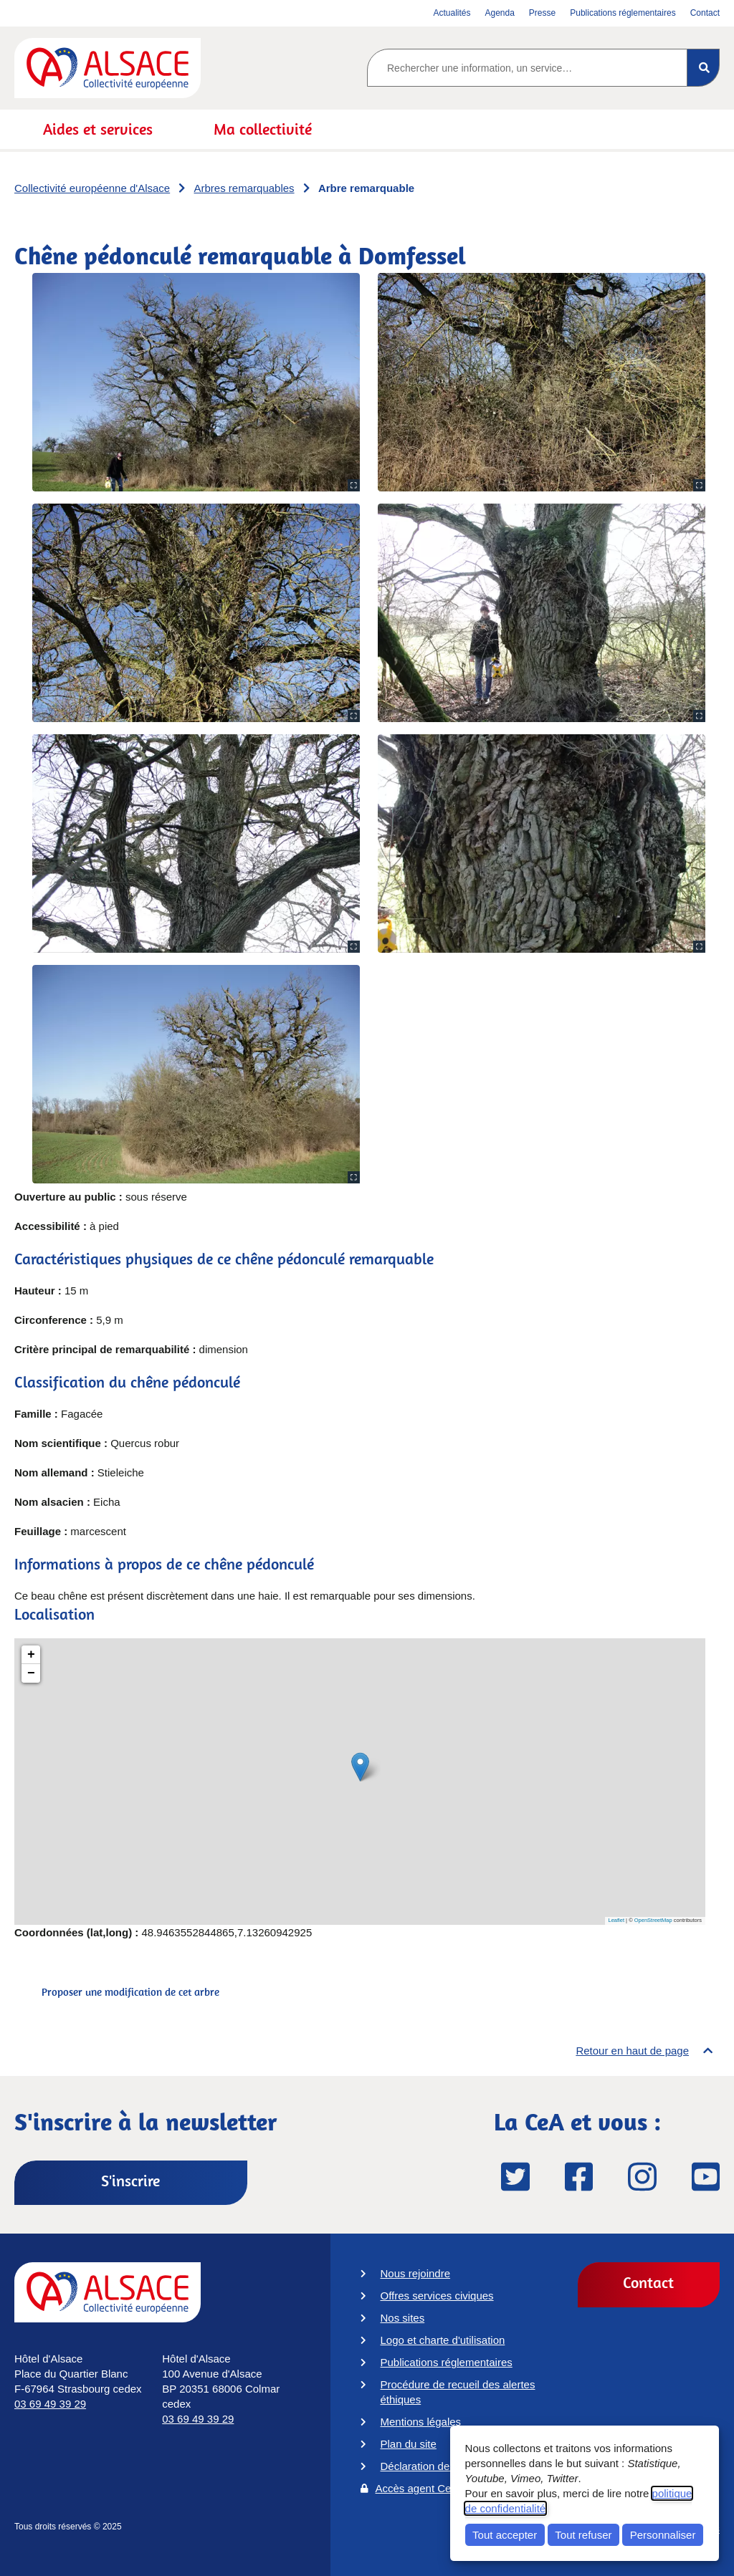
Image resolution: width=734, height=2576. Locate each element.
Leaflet (617, 1920)
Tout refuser (583, 2535)
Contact (648, 2282)
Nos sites (403, 2318)
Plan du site (409, 2444)
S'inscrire (130, 2181)
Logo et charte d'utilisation (443, 2340)
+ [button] (31, 1654)
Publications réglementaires (447, 2362)
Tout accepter (504, 2535)
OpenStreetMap (653, 1920)
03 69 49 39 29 (50, 2404)
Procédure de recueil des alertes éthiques (458, 2392)
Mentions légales (421, 2422)
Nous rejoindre (416, 2273)
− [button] (31, 1673)
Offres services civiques (437, 2295)
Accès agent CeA (417, 2488)
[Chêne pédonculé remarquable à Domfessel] (359, 1781)
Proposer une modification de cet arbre (130, 1992)
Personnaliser (663, 2535)
